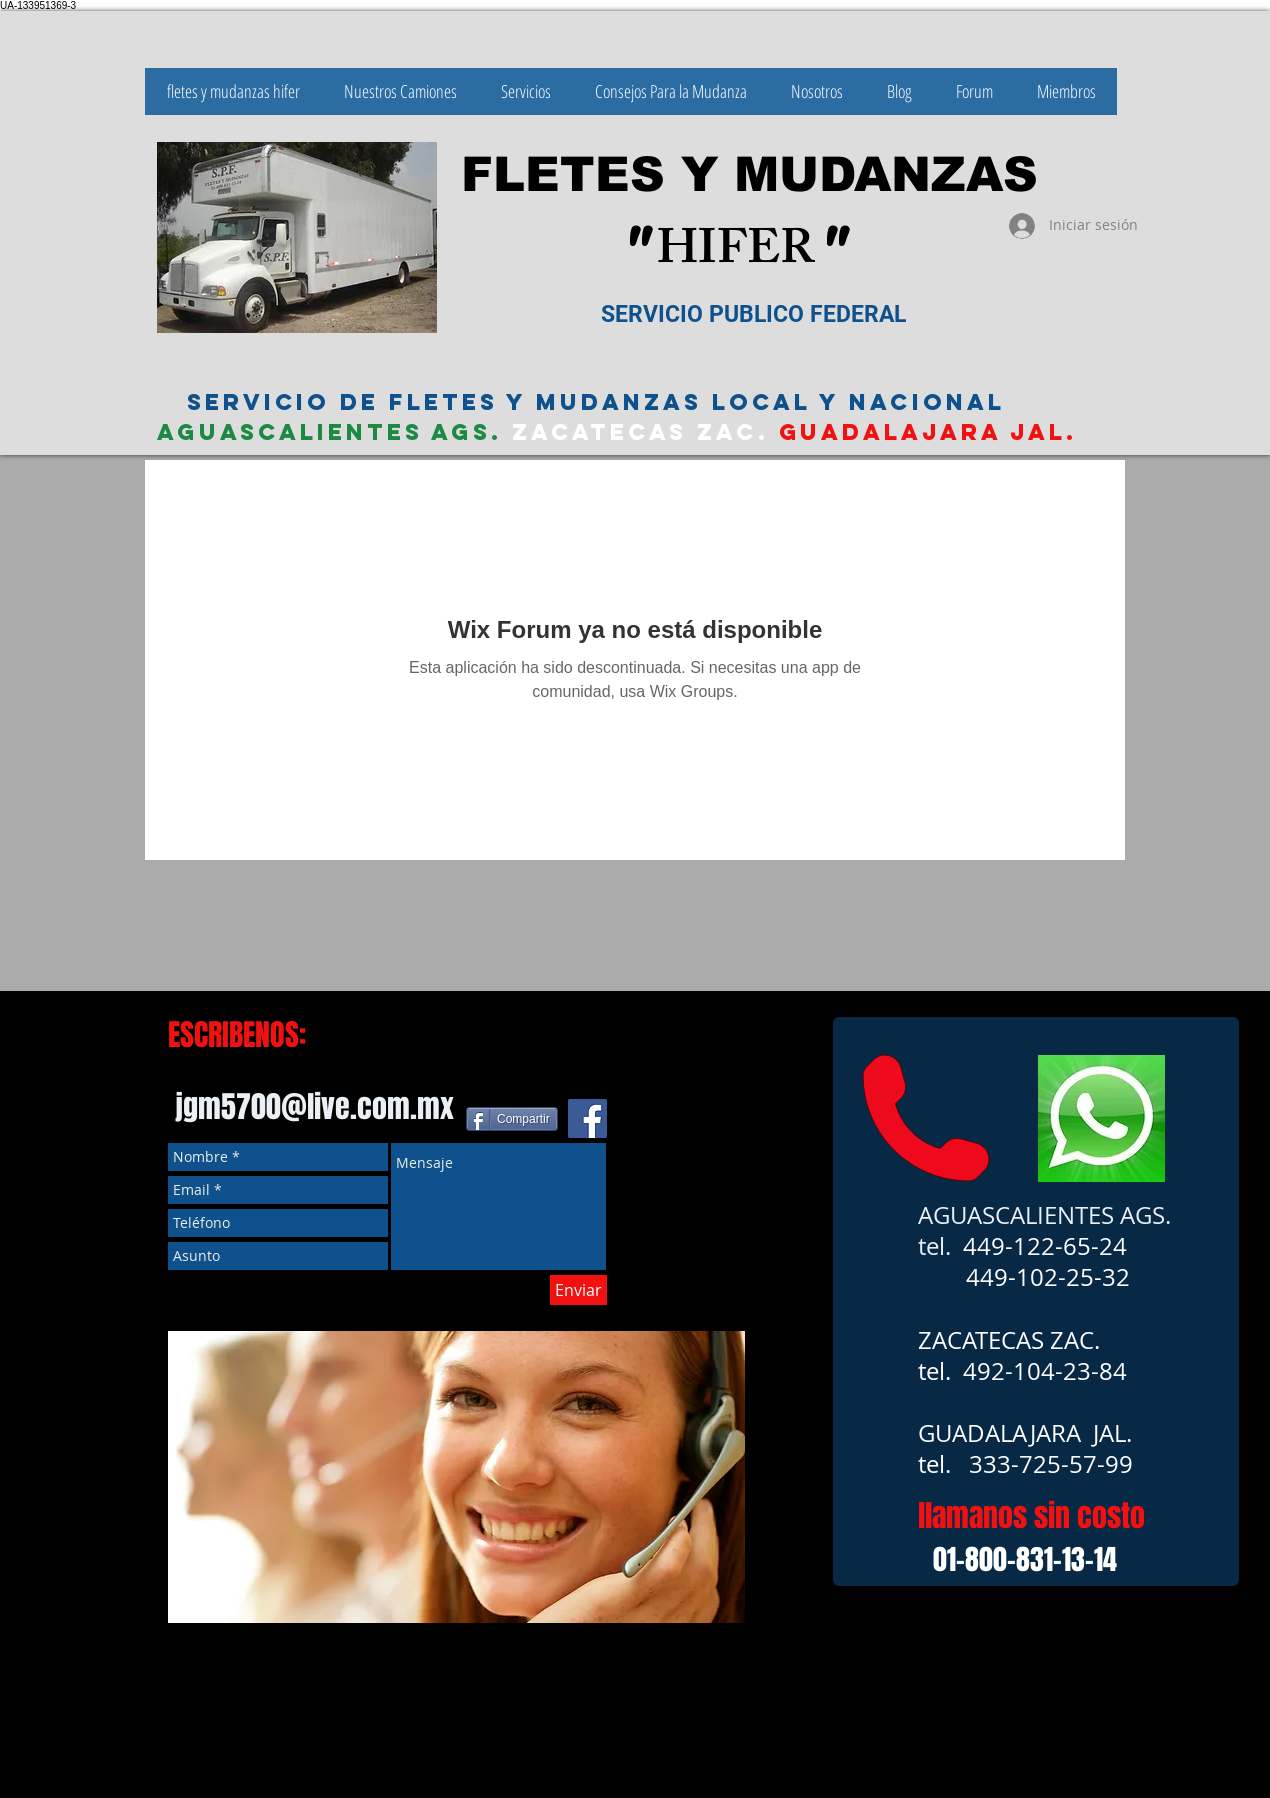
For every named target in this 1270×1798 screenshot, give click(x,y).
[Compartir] (512, 1119)
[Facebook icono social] (587, 1118)
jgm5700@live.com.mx (314, 1107)
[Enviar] (578, 1290)
